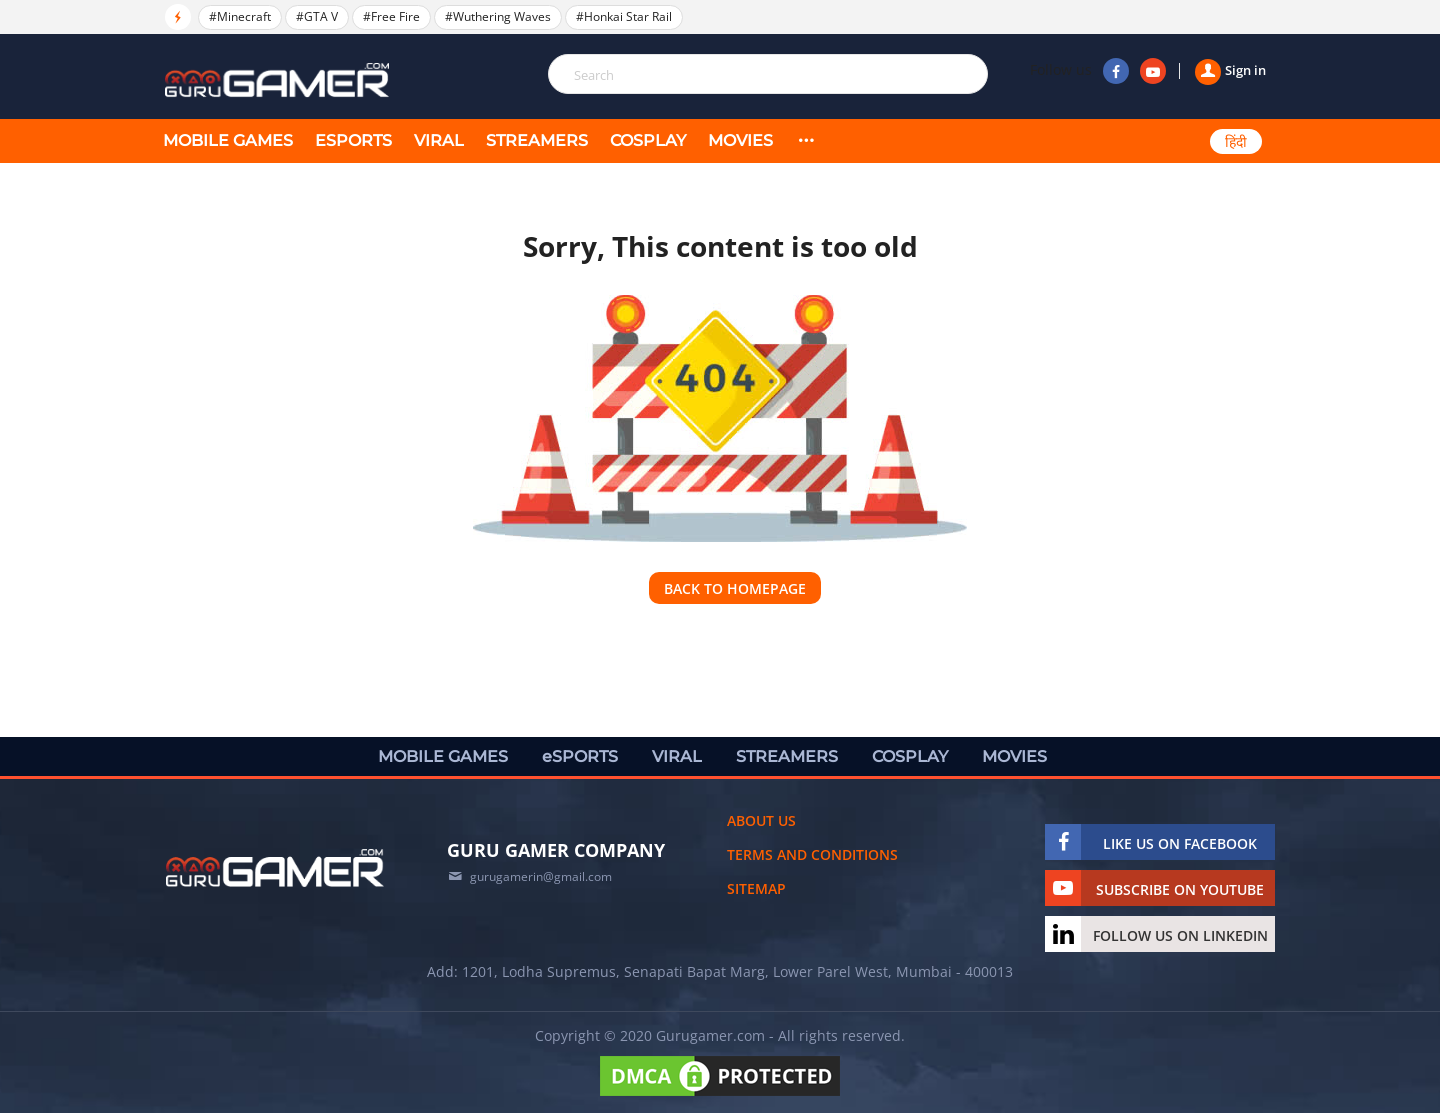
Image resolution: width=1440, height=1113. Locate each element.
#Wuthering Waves (498, 16)
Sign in (1230, 70)
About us (761, 820)
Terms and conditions (812, 854)
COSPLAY (648, 140)
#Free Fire (391, 16)
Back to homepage (735, 588)
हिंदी (1236, 142)
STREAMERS (537, 140)
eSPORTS (353, 140)
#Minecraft (240, 16)
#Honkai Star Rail (624, 16)
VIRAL (439, 140)
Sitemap (756, 888)
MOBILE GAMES (228, 140)
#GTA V (317, 16)
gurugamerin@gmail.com (541, 876)
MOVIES (740, 140)
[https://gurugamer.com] (275, 868)
